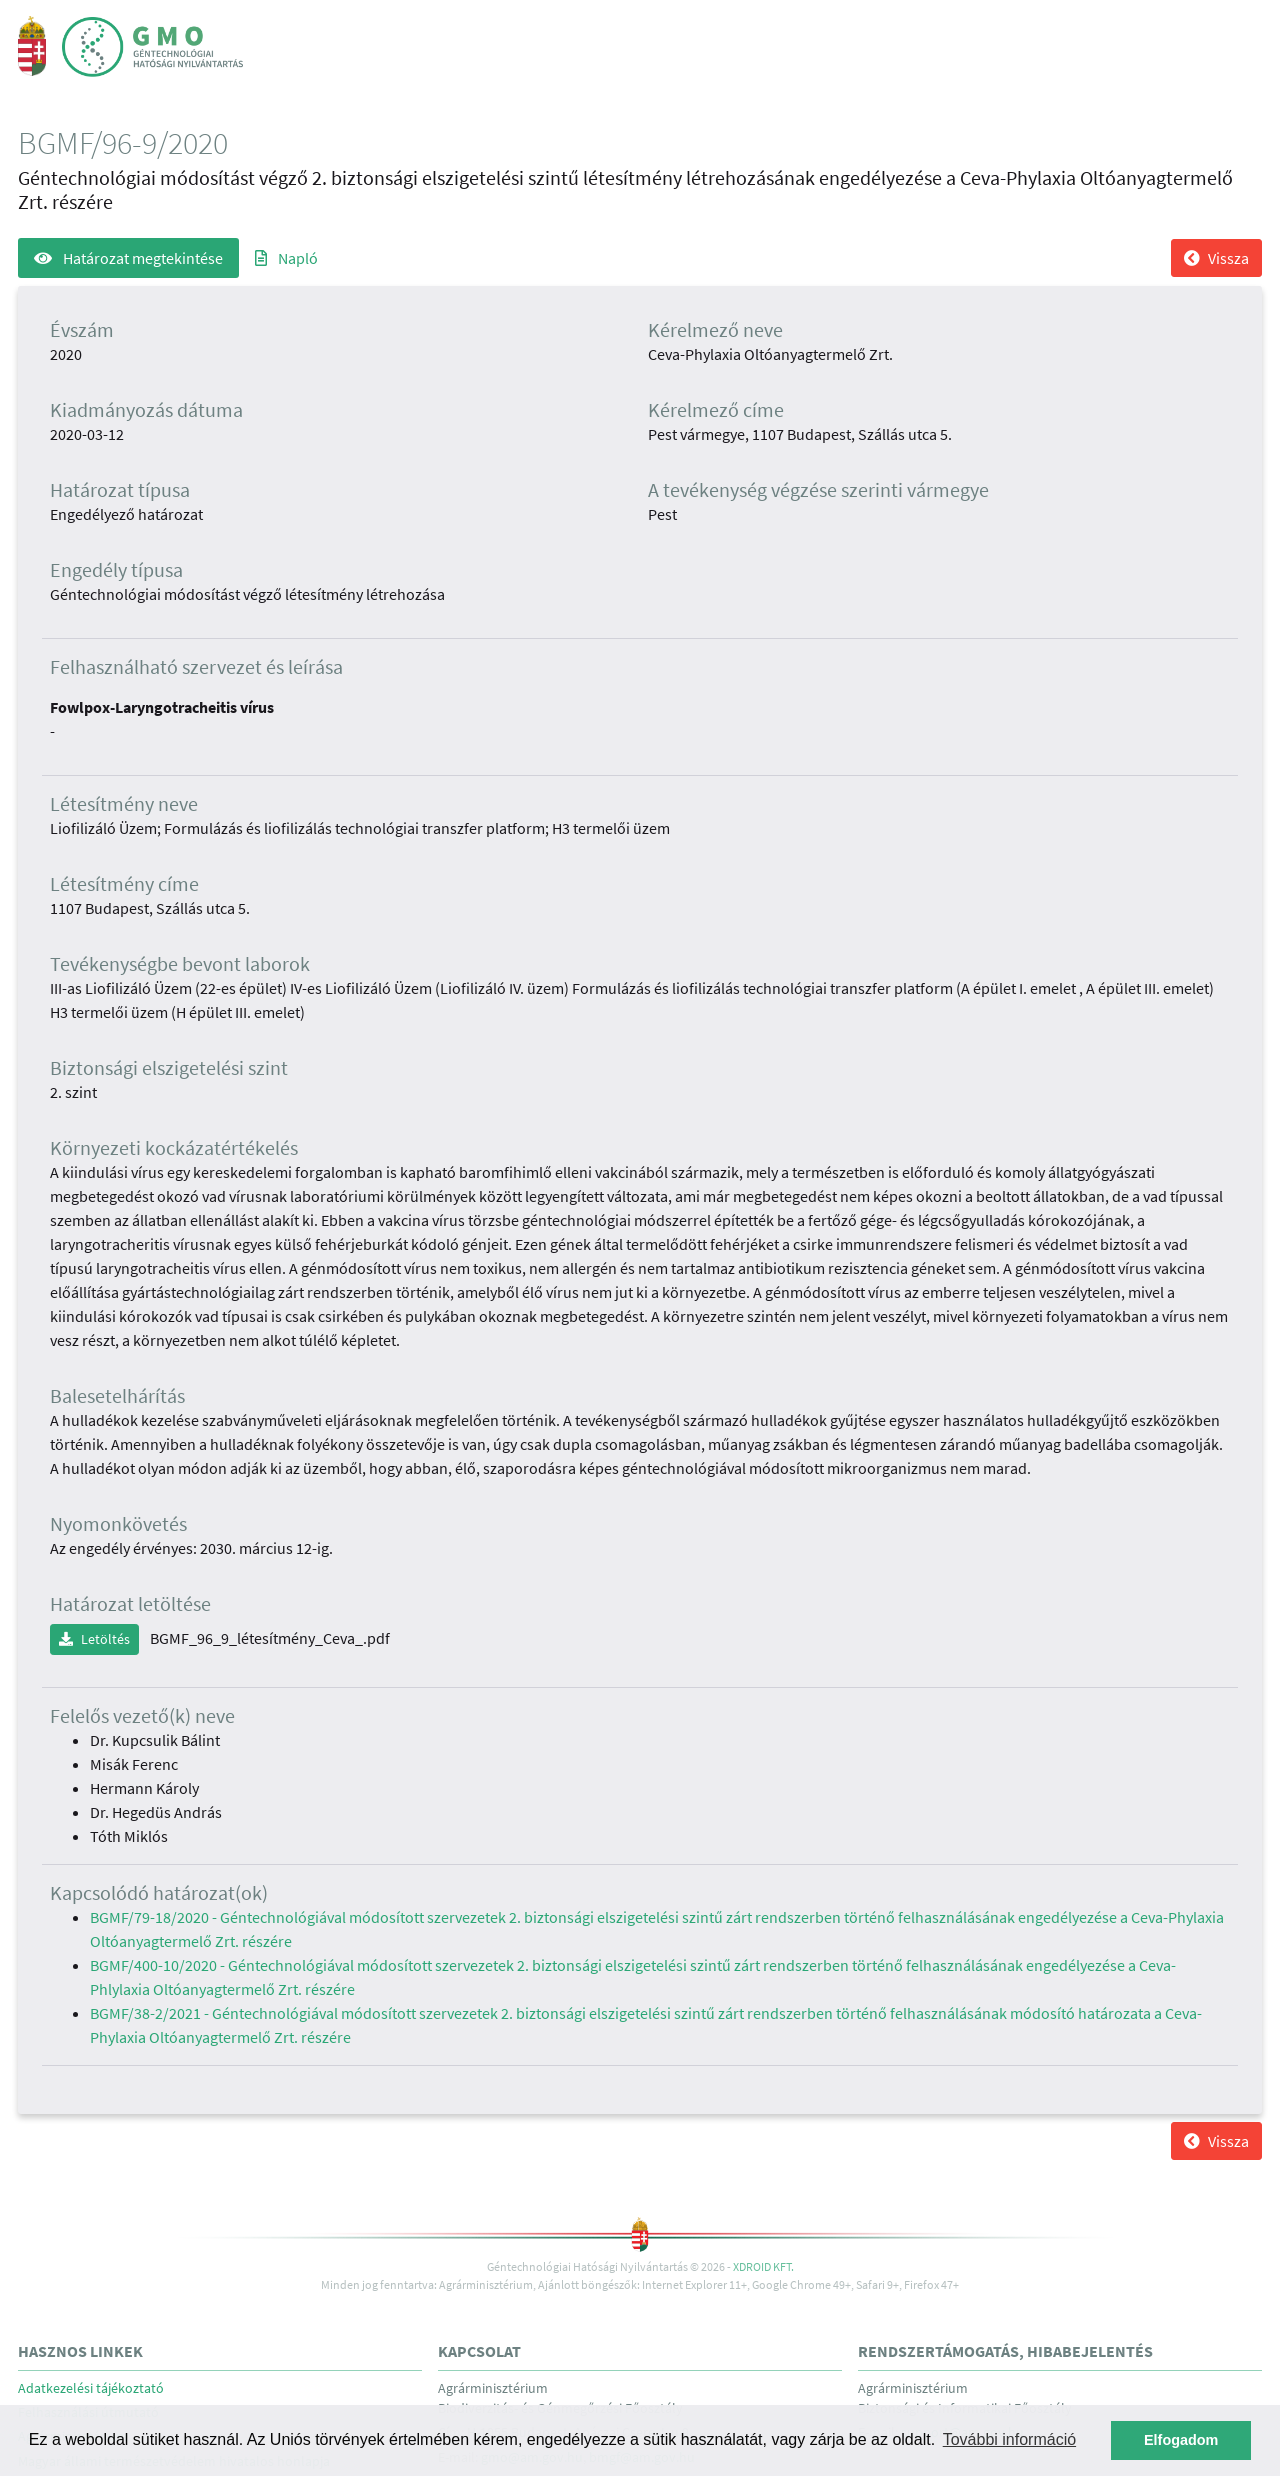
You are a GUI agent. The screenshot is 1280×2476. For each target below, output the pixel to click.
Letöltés (94, 1639)
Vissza (1216, 258)
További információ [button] (1009, 2439)
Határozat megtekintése (128, 258)
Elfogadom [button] (1181, 2440)
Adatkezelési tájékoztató (91, 2388)
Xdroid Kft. (763, 2266)
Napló (286, 258)
